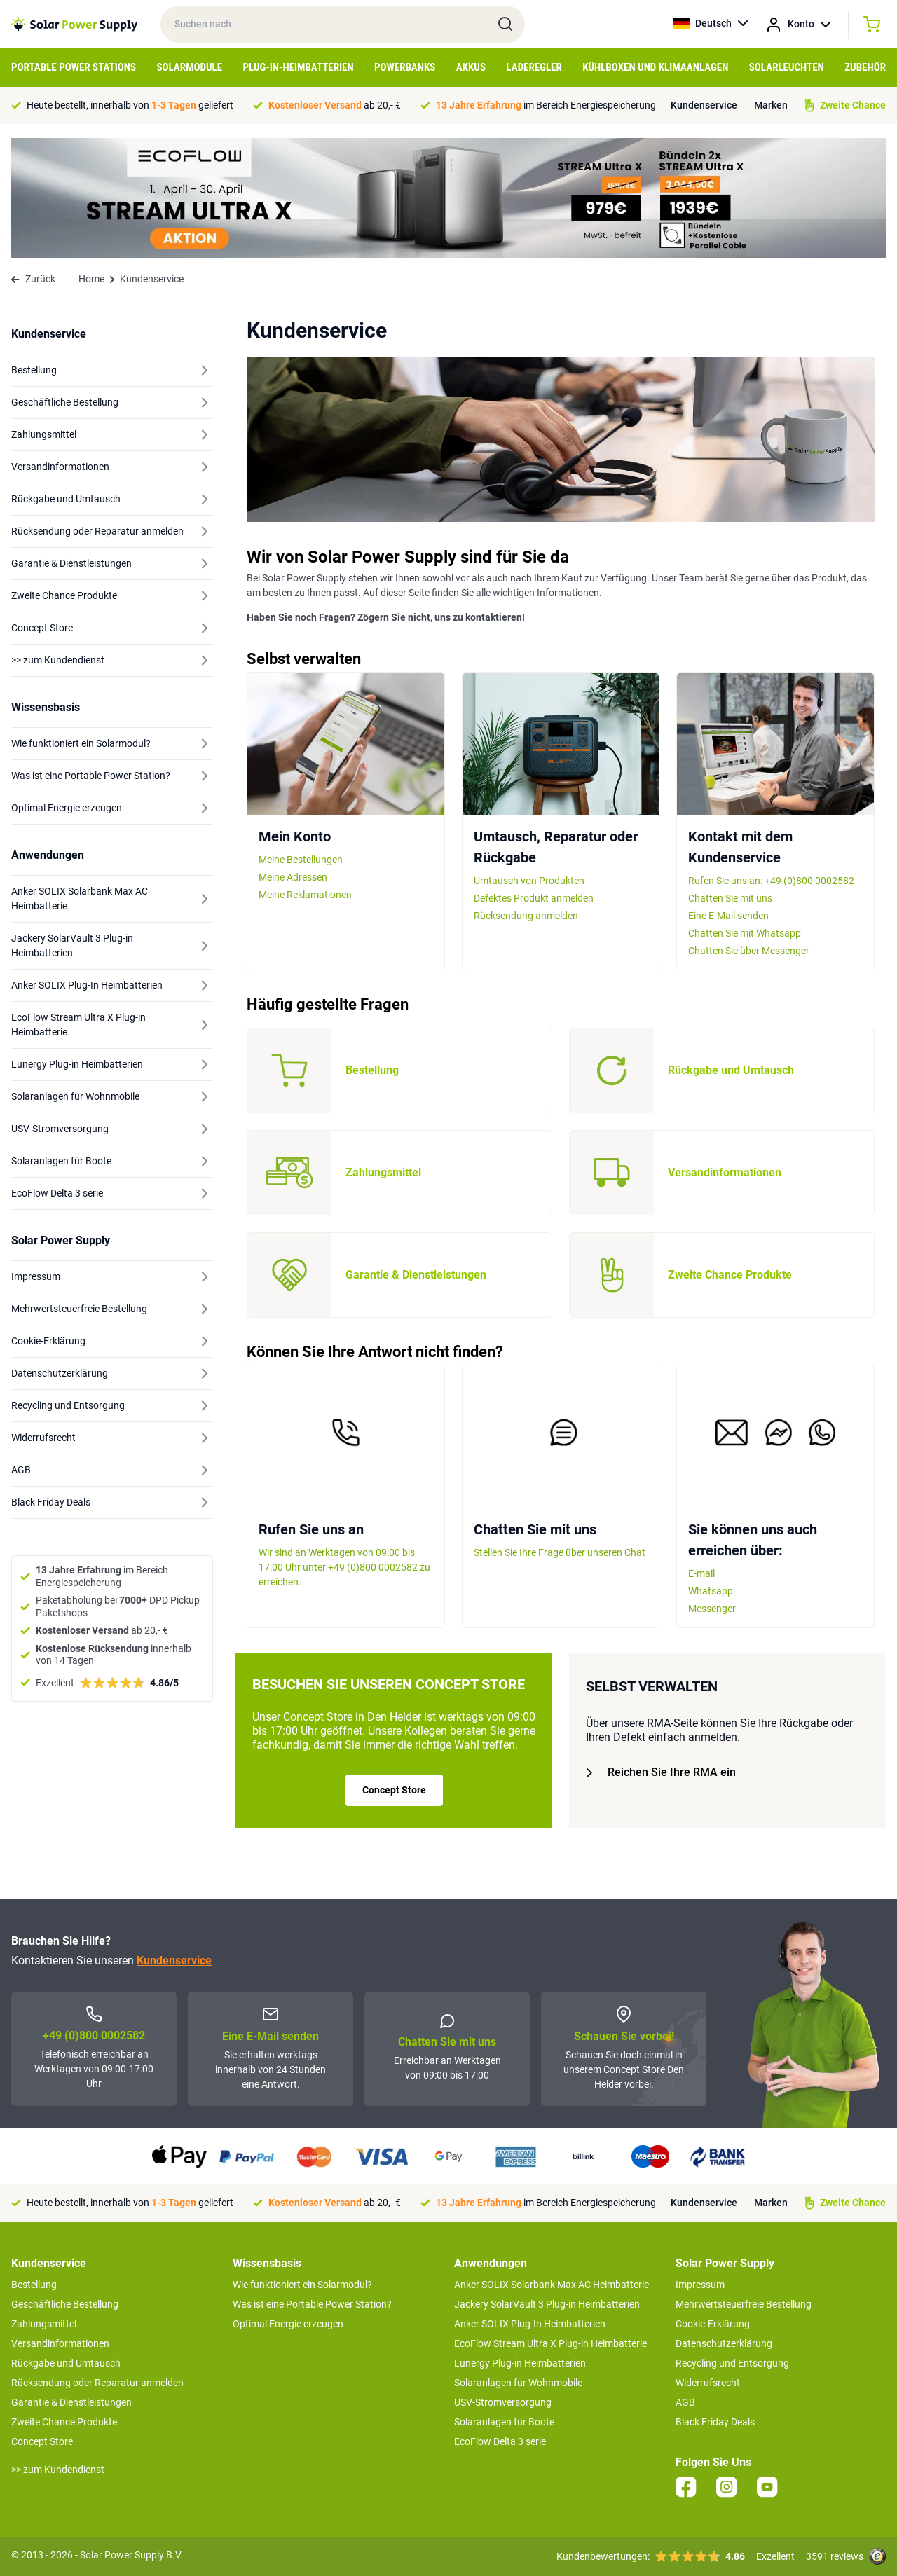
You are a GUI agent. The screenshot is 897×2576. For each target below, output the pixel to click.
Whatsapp (710, 1591)
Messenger (712, 1608)
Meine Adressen (293, 877)
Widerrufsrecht (708, 2382)
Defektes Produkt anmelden (534, 898)
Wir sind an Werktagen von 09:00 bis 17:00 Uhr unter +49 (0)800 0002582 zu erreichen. (344, 1567)
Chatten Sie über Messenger (748, 950)
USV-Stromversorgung (503, 2402)
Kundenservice (704, 105)
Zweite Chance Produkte (64, 2421)
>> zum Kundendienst (57, 2469)
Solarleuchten (786, 67)
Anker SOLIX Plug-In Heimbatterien (529, 2323)
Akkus (471, 67)
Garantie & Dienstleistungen (71, 2402)
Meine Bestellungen (301, 859)
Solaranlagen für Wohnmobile (518, 2382)
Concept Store (394, 1790)
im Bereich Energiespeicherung (546, 105)
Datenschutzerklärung (724, 2343)
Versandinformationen (60, 2343)
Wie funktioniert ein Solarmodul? (302, 2284)
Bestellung (34, 2284)
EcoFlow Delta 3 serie (500, 2441)
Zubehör (865, 67)
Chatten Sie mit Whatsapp (744, 933)
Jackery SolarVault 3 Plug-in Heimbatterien (547, 2304)
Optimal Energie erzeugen (288, 2323)
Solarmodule (189, 67)
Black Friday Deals (715, 2421)
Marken (771, 105)
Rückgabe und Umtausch (66, 2363)
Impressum (700, 2284)
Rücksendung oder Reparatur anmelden (97, 2382)
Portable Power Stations (73, 67)
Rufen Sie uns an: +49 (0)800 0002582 (771, 880)
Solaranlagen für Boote (504, 2421)
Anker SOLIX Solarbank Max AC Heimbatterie (551, 2284)
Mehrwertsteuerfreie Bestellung (744, 2304)
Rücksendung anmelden (526, 915)
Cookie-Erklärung (713, 2323)
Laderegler (533, 67)
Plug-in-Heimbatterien (298, 67)
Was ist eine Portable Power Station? (312, 2304)
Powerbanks (404, 67)
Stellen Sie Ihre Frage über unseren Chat (559, 1552)
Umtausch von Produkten (529, 880)
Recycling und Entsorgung (732, 2363)
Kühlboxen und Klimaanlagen (655, 67)
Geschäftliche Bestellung (64, 2304)
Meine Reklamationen (305, 894)
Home (91, 278)
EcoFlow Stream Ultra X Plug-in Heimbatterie (550, 2343)
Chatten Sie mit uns (730, 898)
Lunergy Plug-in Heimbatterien (520, 2363)
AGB (685, 2402)
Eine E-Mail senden (728, 915)
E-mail (701, 1573)
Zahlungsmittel (43, 2323)
